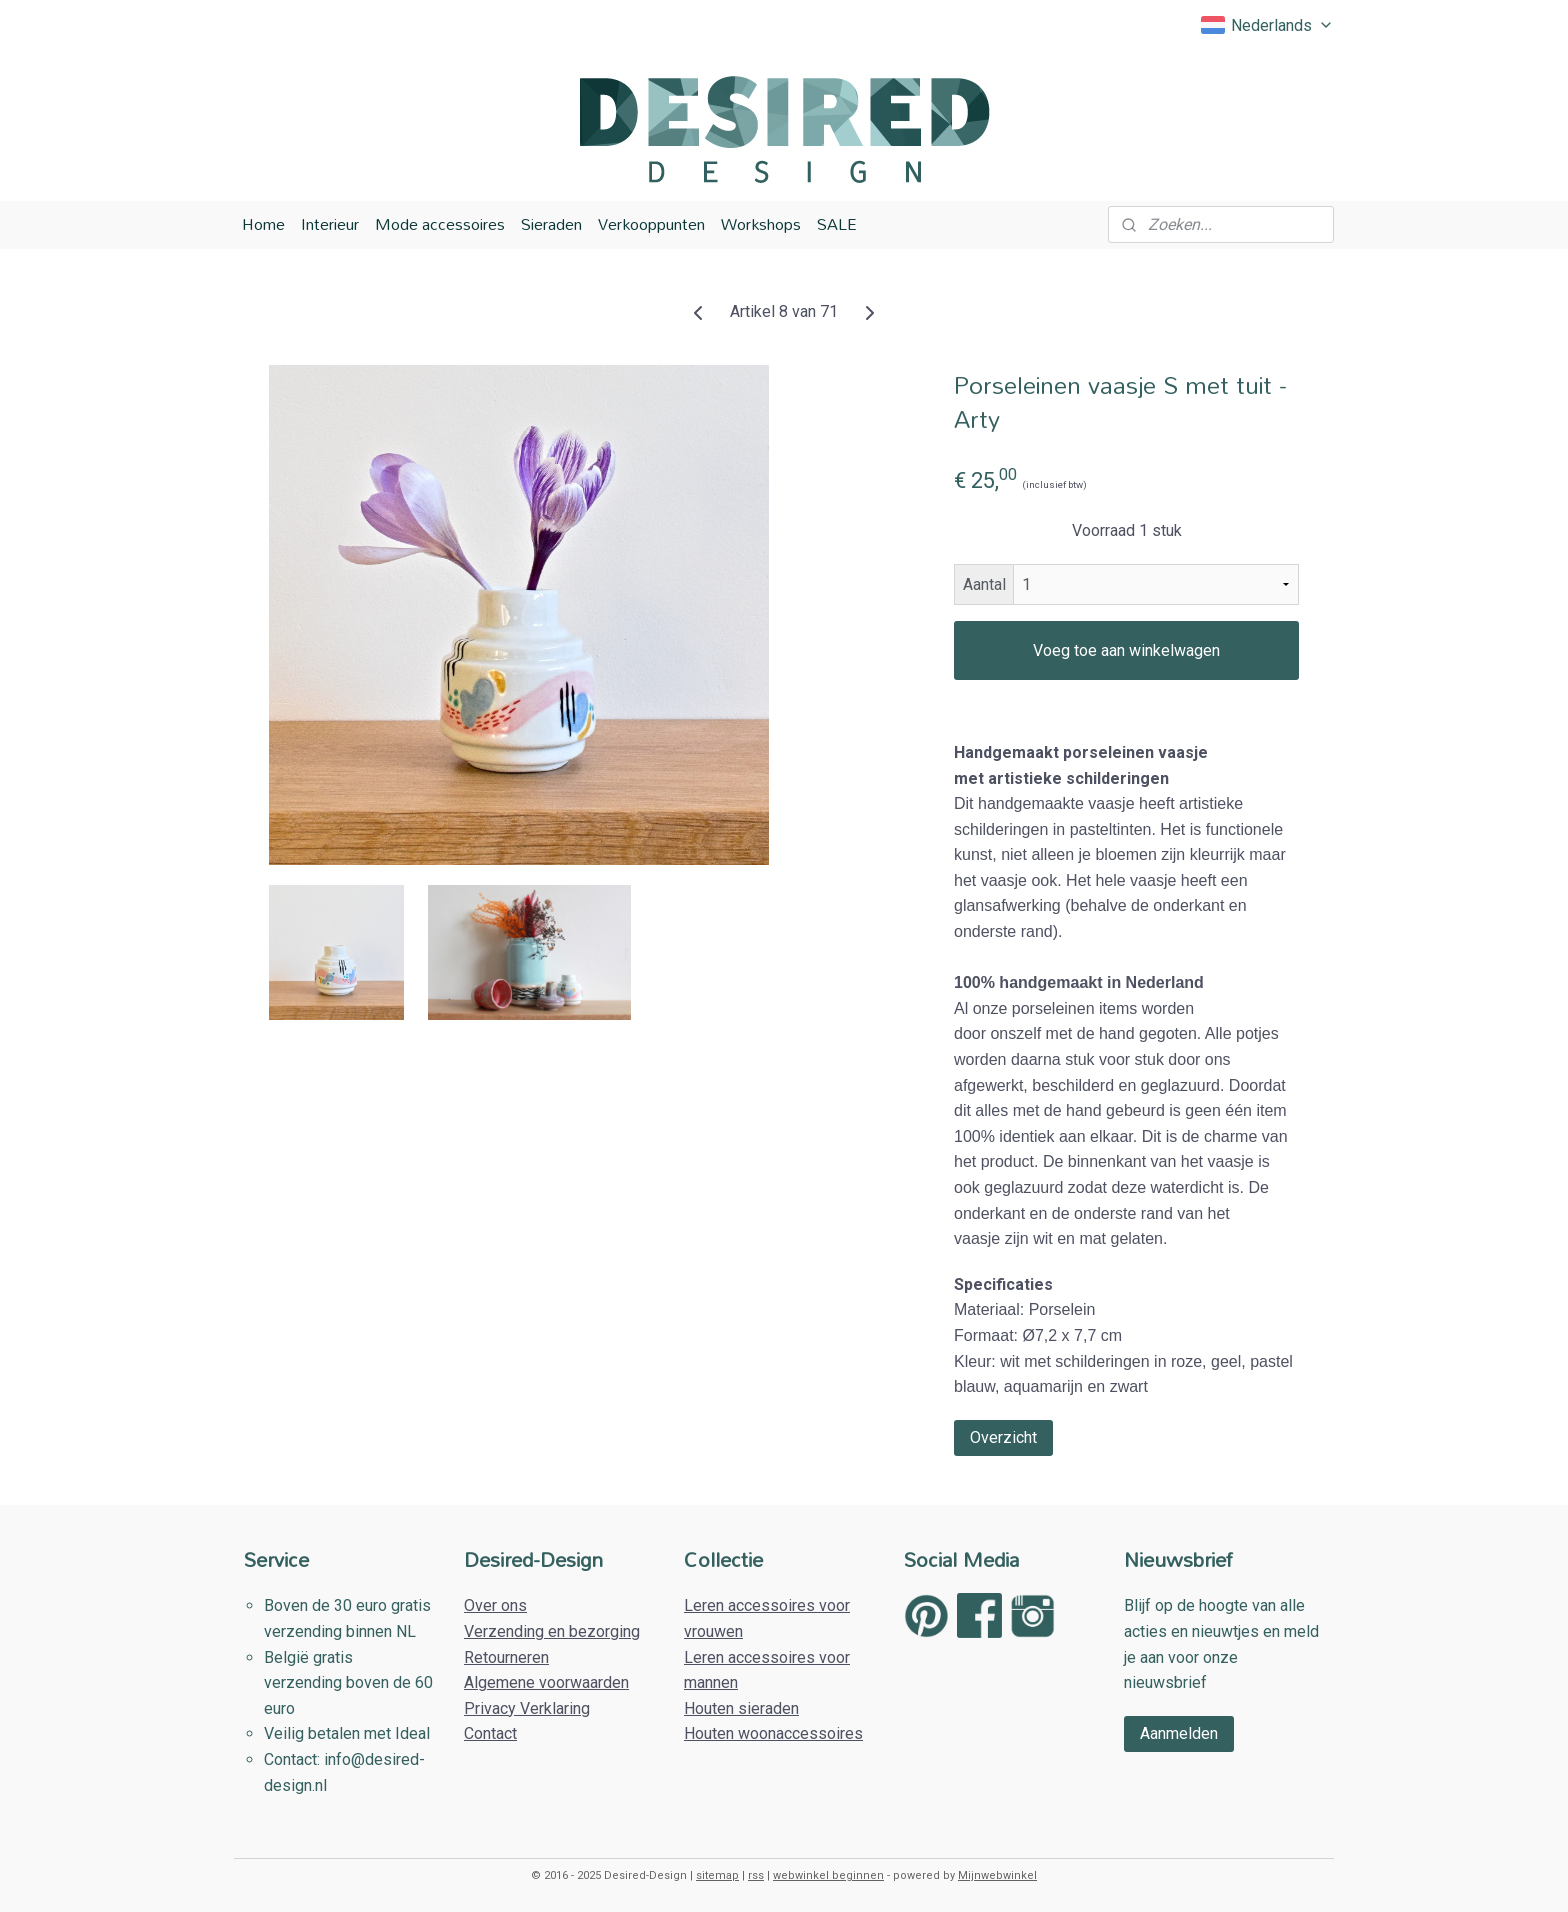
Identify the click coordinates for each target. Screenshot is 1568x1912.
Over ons (495, 1605)
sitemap (717, 1875)
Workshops (761, 224)
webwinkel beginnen (828, 1875)
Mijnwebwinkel (997, 1875)
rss (756, 1875)
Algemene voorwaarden (546, 1682)
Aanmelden (1179, 1733)
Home (263, 224)
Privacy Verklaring (527, 1708)
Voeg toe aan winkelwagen (1126, 650)
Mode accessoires (440, 224)
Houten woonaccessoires (773, 1733)
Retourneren (506, 1657)
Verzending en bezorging (552, 1631)
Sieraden (551, 224)
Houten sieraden (741, 1708)
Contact (490, 1733)
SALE (837, 224)
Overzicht (1003, 1436)
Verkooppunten (651, 224)
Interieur (330, 224)
